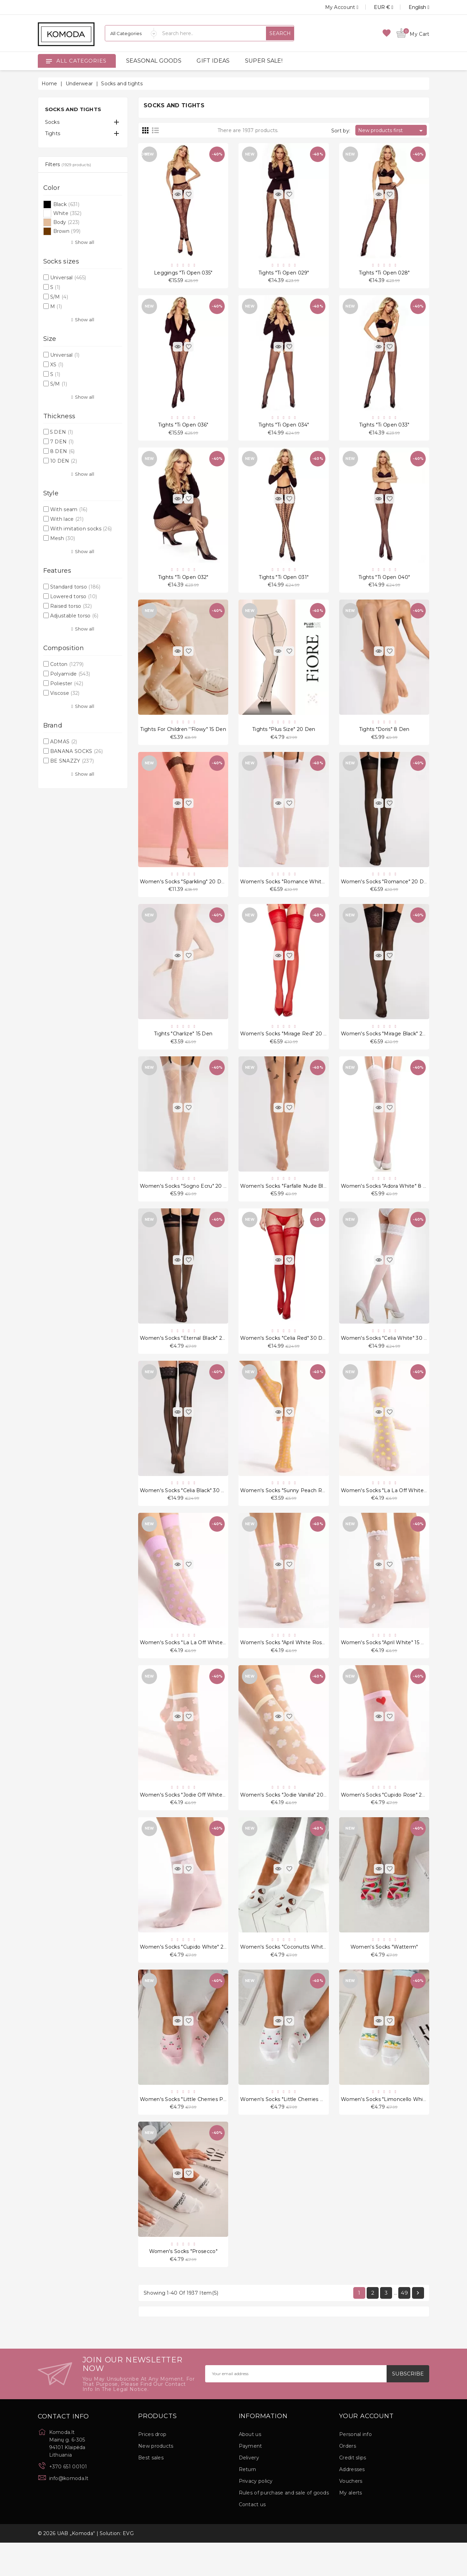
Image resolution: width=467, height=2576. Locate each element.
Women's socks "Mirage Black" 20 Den (389, 1047)
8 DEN (62, 451)
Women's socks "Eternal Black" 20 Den (189, 1356)
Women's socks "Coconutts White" (284, 1974)
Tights (52, 133)
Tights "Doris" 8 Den (384, 737)
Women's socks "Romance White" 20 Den (293, 892)
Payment (250, 2479)
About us (250, 2468)
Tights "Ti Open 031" (284, 583)
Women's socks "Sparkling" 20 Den (184, 892)
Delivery (249, 2491)
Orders (347, 2479)
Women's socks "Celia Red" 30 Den (284, 1356)
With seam (68, 509)
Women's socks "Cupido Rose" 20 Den (389, 1820)
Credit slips (352, 2491)
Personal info (355, 2468)
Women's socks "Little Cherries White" (288, 2129)
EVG (128, 2567)
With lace (67, 519)
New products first (391, 131)
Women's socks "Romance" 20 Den (385, 892)
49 (404, 2326)
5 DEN (61, 432)
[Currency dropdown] (375, 7)
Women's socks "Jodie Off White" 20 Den (192, 1820)
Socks (52, 122)
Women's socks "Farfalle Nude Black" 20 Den (297, 1201)
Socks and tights (73, 109)
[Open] (49, 61)
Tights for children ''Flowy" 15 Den (183, 737)
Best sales (151, 2491)
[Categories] (131, 33)
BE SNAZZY (72, 761)
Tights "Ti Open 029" (283, 274)
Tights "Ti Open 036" (183, 428)
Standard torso (75, 587)
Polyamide (70, 674)
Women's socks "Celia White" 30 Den (387, 1356)
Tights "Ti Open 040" (384, 583)
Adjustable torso (74, 616)
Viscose (65, 693)
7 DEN (62, 442)
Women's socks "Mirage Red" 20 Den (287, 1047)
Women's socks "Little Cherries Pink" (186, 2129)
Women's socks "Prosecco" (183, 2284)
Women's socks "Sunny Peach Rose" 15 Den (295, 1511)
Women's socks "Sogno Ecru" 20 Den (187, 1201)
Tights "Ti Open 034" (283, 428)
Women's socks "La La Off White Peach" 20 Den (402, 1511)
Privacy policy (256, 2514)
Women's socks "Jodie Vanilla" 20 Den (287, 1820)
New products (156, 2479)
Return (247, 2503)
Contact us (252, 2538)
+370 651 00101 (68, 2500)
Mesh (62, 538)
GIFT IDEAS (213, 60)
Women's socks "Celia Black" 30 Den (186, 1511)
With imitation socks (81, 529)
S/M (59, 297)
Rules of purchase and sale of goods (284, 2526)
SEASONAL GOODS (153, 60)
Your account (366, 2449)
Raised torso (71, 606)
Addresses (352, 2503)
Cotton (67, 664)
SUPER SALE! (263, 60)
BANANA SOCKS (76, 751)
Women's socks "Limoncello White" (385, 2129)
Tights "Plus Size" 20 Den (283, 737)
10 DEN (63, 461)
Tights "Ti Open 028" (384, 274)
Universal (68, 277)
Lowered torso (73, 596)
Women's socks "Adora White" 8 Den (387, 1201)
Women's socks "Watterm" (384, 1974)
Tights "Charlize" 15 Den (183, 1047)
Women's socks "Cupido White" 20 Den (189, 1974)
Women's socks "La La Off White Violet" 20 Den (200, 1665)
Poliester (66, 683)
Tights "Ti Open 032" (183, 583)
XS (57, 365)
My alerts (350, 2526)
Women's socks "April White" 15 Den (386, 1665)
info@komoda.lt (69, 2512)
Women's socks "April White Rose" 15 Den (292, 1665)
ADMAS (63, 742)
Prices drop (152, 2468)
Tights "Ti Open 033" (384, 428)
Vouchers (350, 2514)
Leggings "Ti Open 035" (183, 274)
